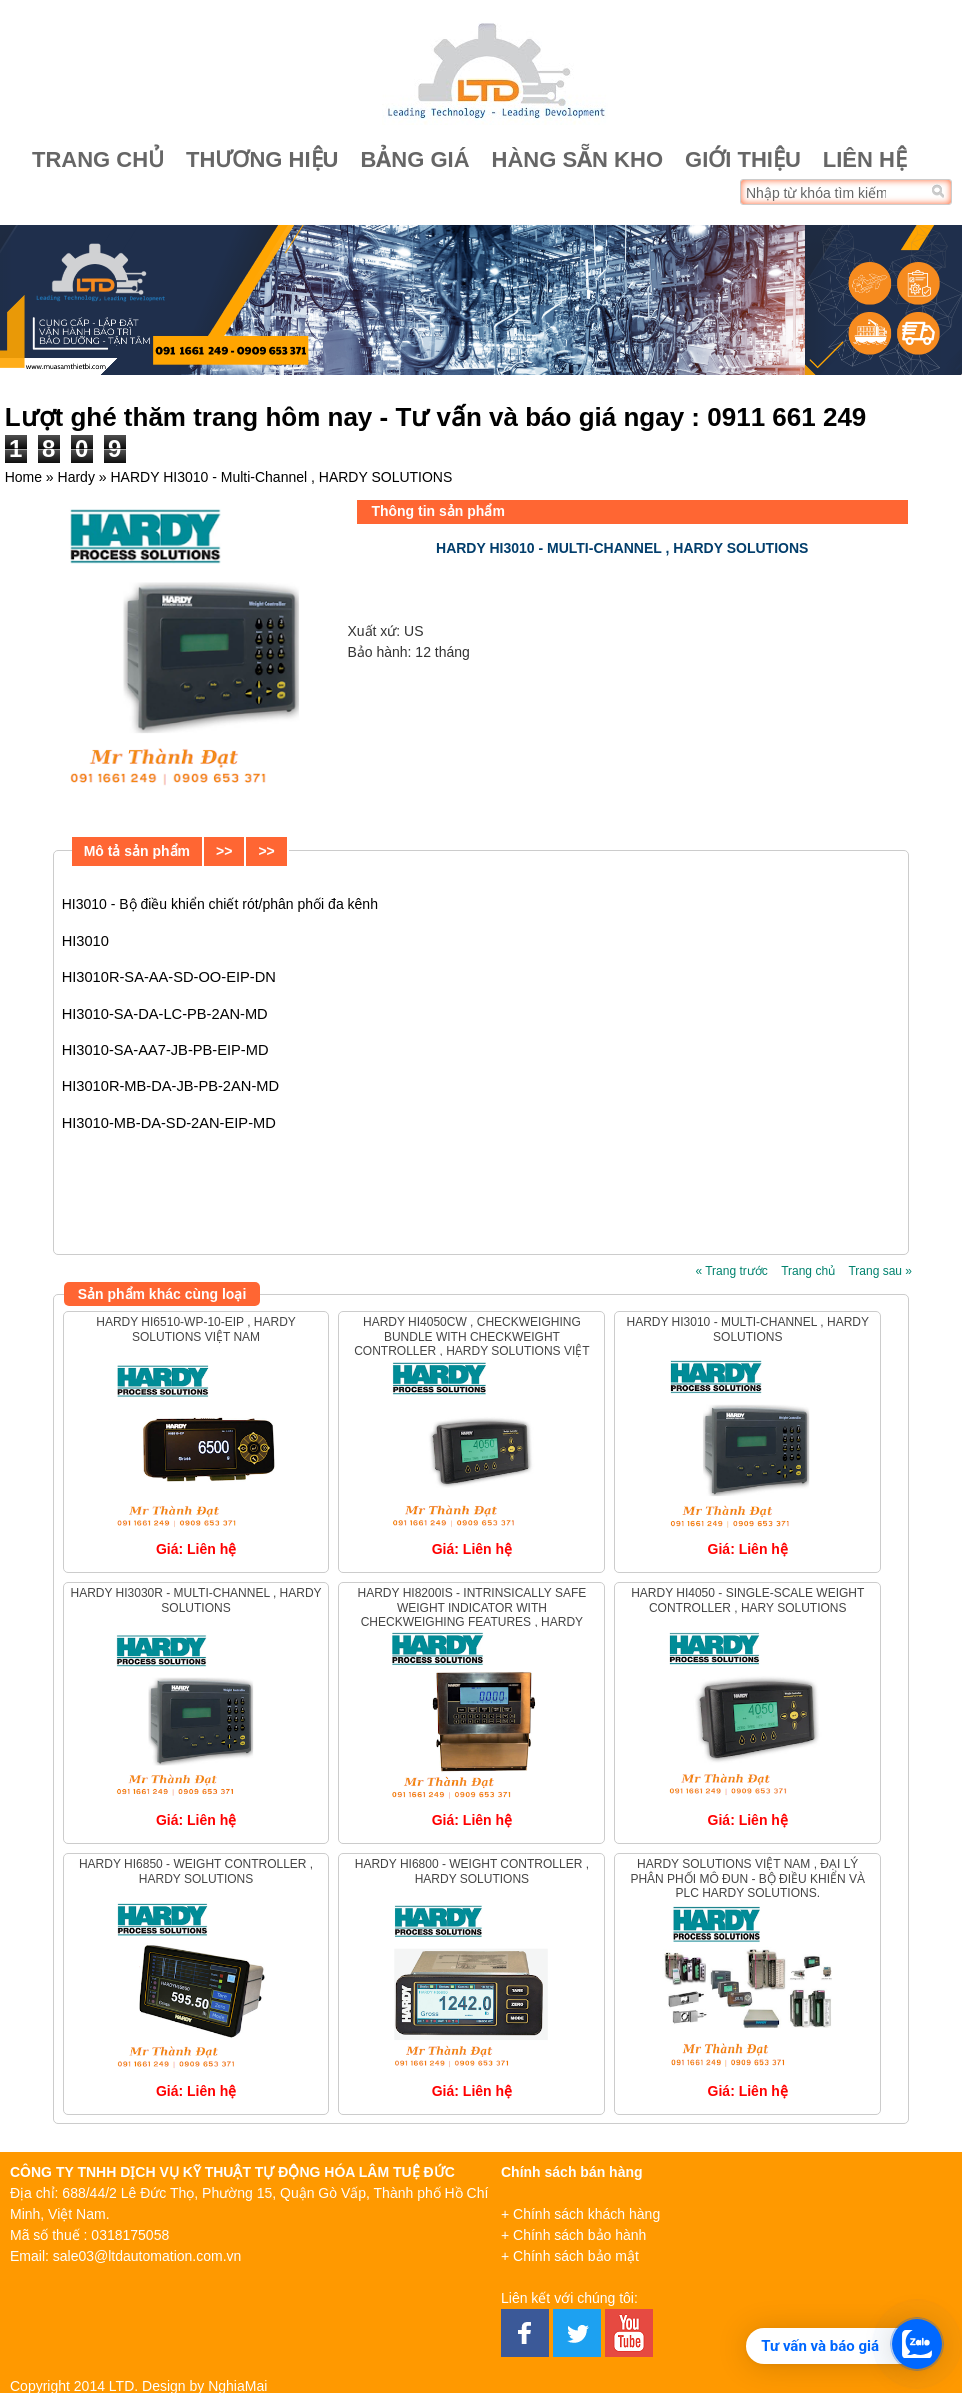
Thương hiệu (262, 159)
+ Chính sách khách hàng (580, 2214)
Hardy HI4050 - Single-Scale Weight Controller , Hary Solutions (747, 1600)
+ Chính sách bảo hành (573, 2235)
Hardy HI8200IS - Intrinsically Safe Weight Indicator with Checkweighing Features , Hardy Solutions (472, 1614)
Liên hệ (865, 159)
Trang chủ (98, 159)
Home (23, 477)
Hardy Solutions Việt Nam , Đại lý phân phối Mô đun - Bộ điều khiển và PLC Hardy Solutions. (747, 1878)
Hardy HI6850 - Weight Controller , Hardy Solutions (196, 1871)
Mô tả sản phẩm (137, 851)
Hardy (76, 477)
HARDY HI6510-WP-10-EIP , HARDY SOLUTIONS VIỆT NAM (196, 1329)
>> (224, 851)
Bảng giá (414, 159)
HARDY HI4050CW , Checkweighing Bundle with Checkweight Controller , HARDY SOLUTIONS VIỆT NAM (472, 1343)
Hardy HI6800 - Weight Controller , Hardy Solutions (472, 1871)
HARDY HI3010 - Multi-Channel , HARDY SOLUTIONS (747, 1329)
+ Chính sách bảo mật (570, 2256)
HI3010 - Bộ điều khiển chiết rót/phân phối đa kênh (220, 904)
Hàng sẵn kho (577, 159)
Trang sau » (880, 1271)
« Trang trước (731, 1271)
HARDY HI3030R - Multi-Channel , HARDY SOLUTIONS (195, 1600)
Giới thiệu (743, 159)
